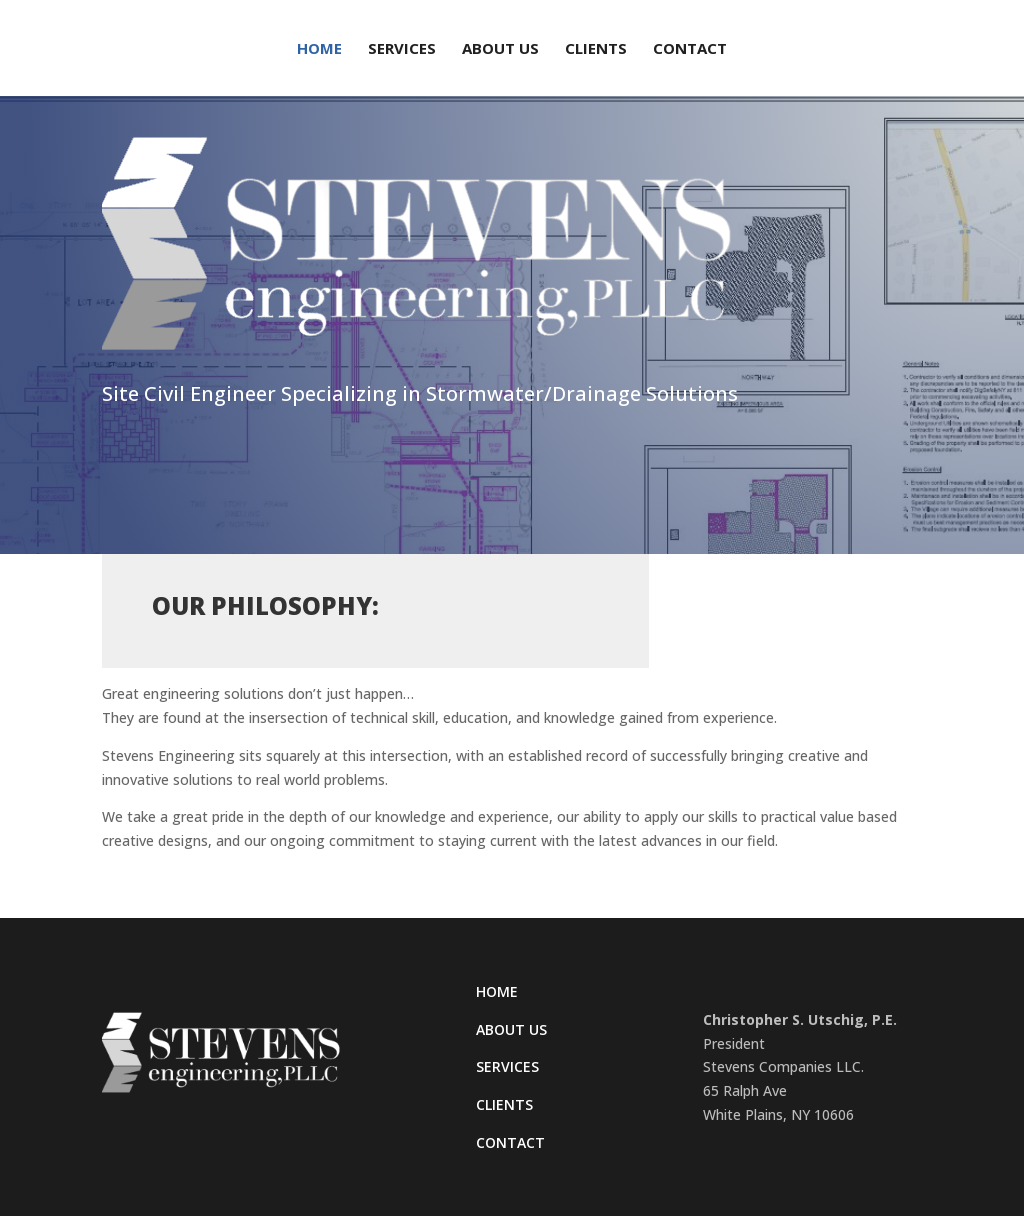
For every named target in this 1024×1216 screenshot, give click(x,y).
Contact (690, 49)
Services (402, 49)
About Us (500, 49)
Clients (596, 49)
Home (319, 49)
